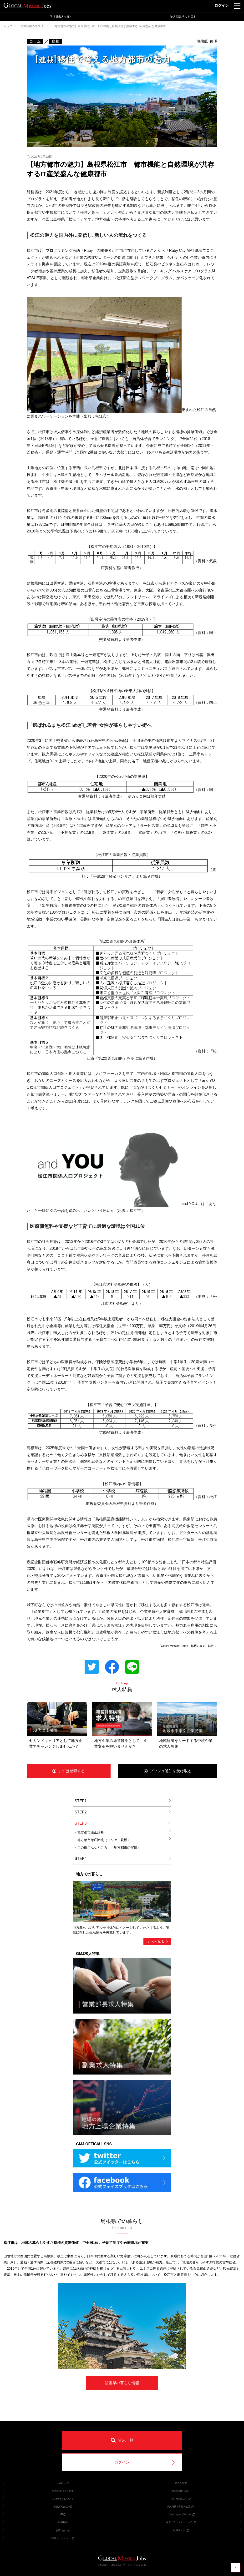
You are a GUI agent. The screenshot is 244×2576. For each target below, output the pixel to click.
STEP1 (123, 1801)
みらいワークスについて (181, 2522)
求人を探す (181, 2483)
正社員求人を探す (61, 16)
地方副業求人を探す (183, 16)
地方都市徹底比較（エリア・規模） (124, 1839)
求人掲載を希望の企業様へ (181, 2506)
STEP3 (123, 1823)
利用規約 (63, 2522)
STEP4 (123, 1859)
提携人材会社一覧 (62, 2506)
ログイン (221, 5)
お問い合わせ (63, 2530)
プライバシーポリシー (181, 2514)
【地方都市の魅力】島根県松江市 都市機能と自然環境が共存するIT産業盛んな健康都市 (109, 26)
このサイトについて (63, 2498)
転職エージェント (62, 2538)
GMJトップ (63, 2483)
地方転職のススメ (31, 26)
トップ (8, 26)
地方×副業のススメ (181, 2498)
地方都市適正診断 (124, 1831)
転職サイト (181, 2530)
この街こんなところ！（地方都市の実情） (124, 1847)
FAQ (62, 2514)
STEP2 (123, 1812)
